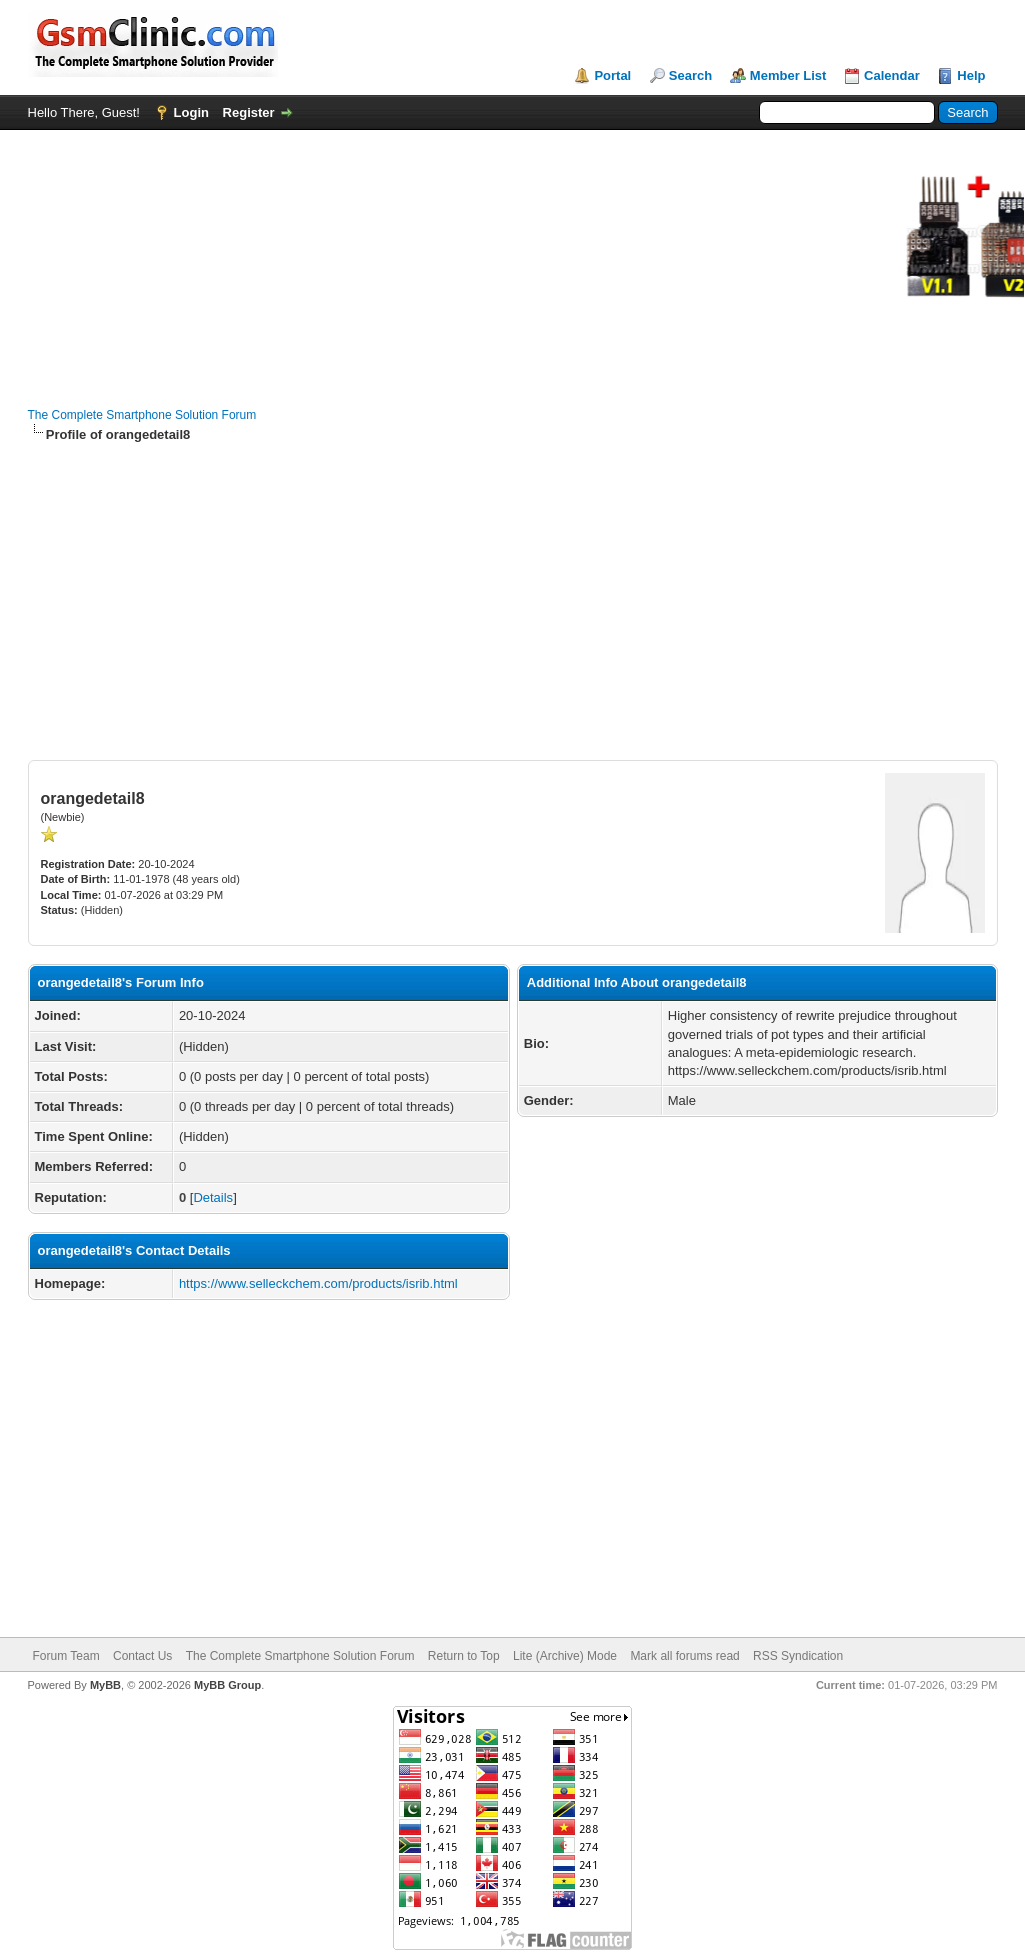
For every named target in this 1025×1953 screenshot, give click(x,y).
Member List (788, 75)
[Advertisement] (513, 602)
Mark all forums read (684, 1656)
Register (249, 112)
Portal (612, 75)
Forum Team (66, 1656)
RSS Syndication (798, 1656)
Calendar (892, 75)
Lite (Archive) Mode (565, 1656)
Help (971, 75)
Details (213, 1197)
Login (191, 112)
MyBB (105, 1685)
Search (690, 75)
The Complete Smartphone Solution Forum (142, 415)
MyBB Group (227, 1685)
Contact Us (142, 1656)
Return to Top (464, 1656)
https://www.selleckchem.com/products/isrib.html (318, 1283)
